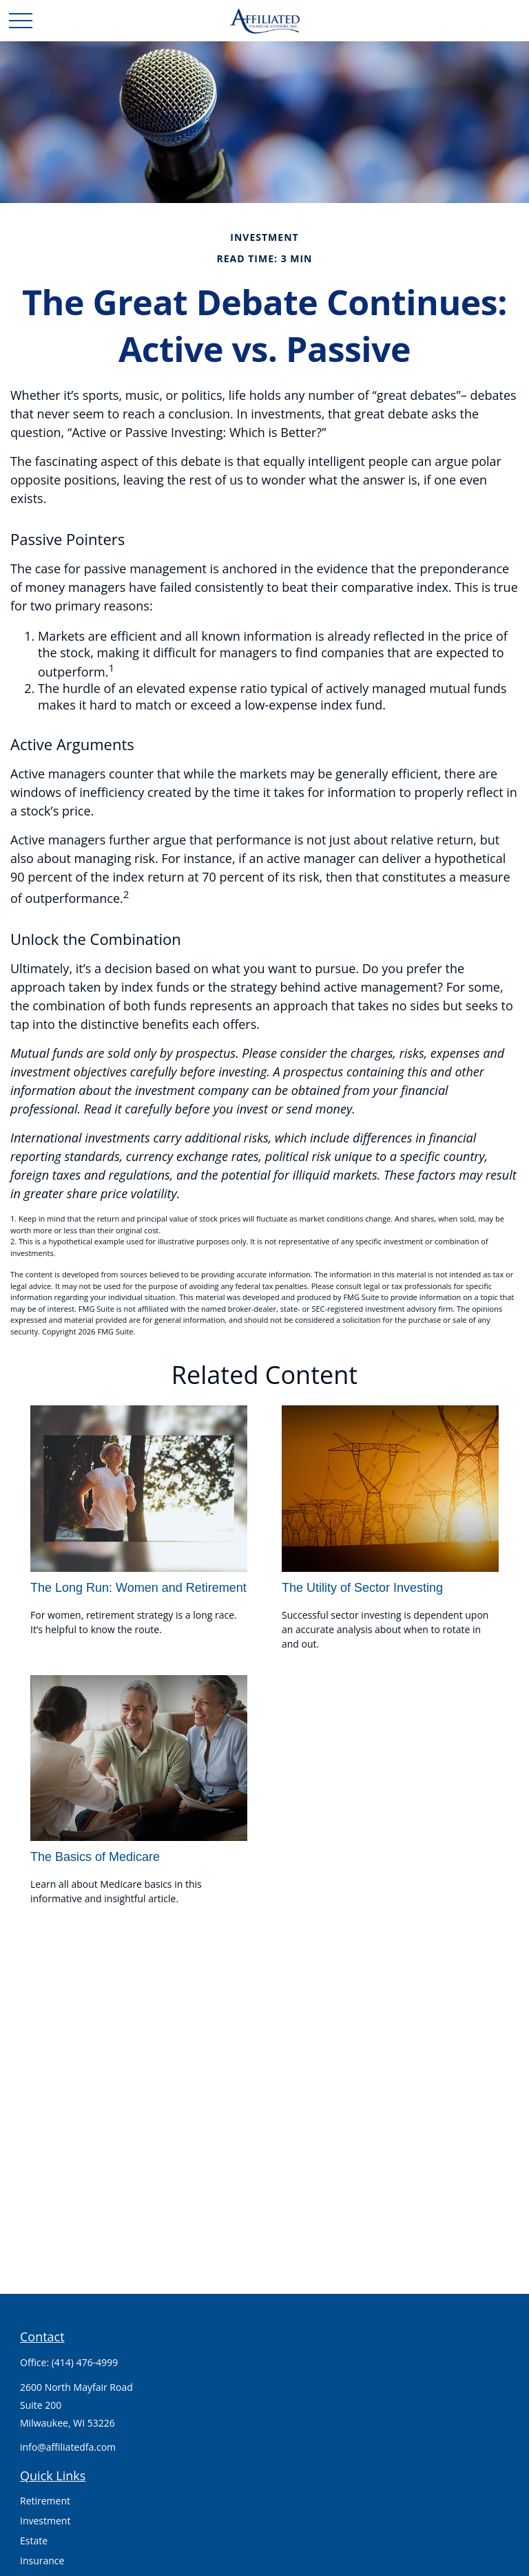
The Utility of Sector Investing (362, 1588)
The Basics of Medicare (95, 1857)
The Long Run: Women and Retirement (138, 1588)
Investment (45, 2520)
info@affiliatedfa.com (68, 2446)
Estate (34, 2540)
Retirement (45, 2500)
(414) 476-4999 (85, 2362)
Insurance (42, 2560)
